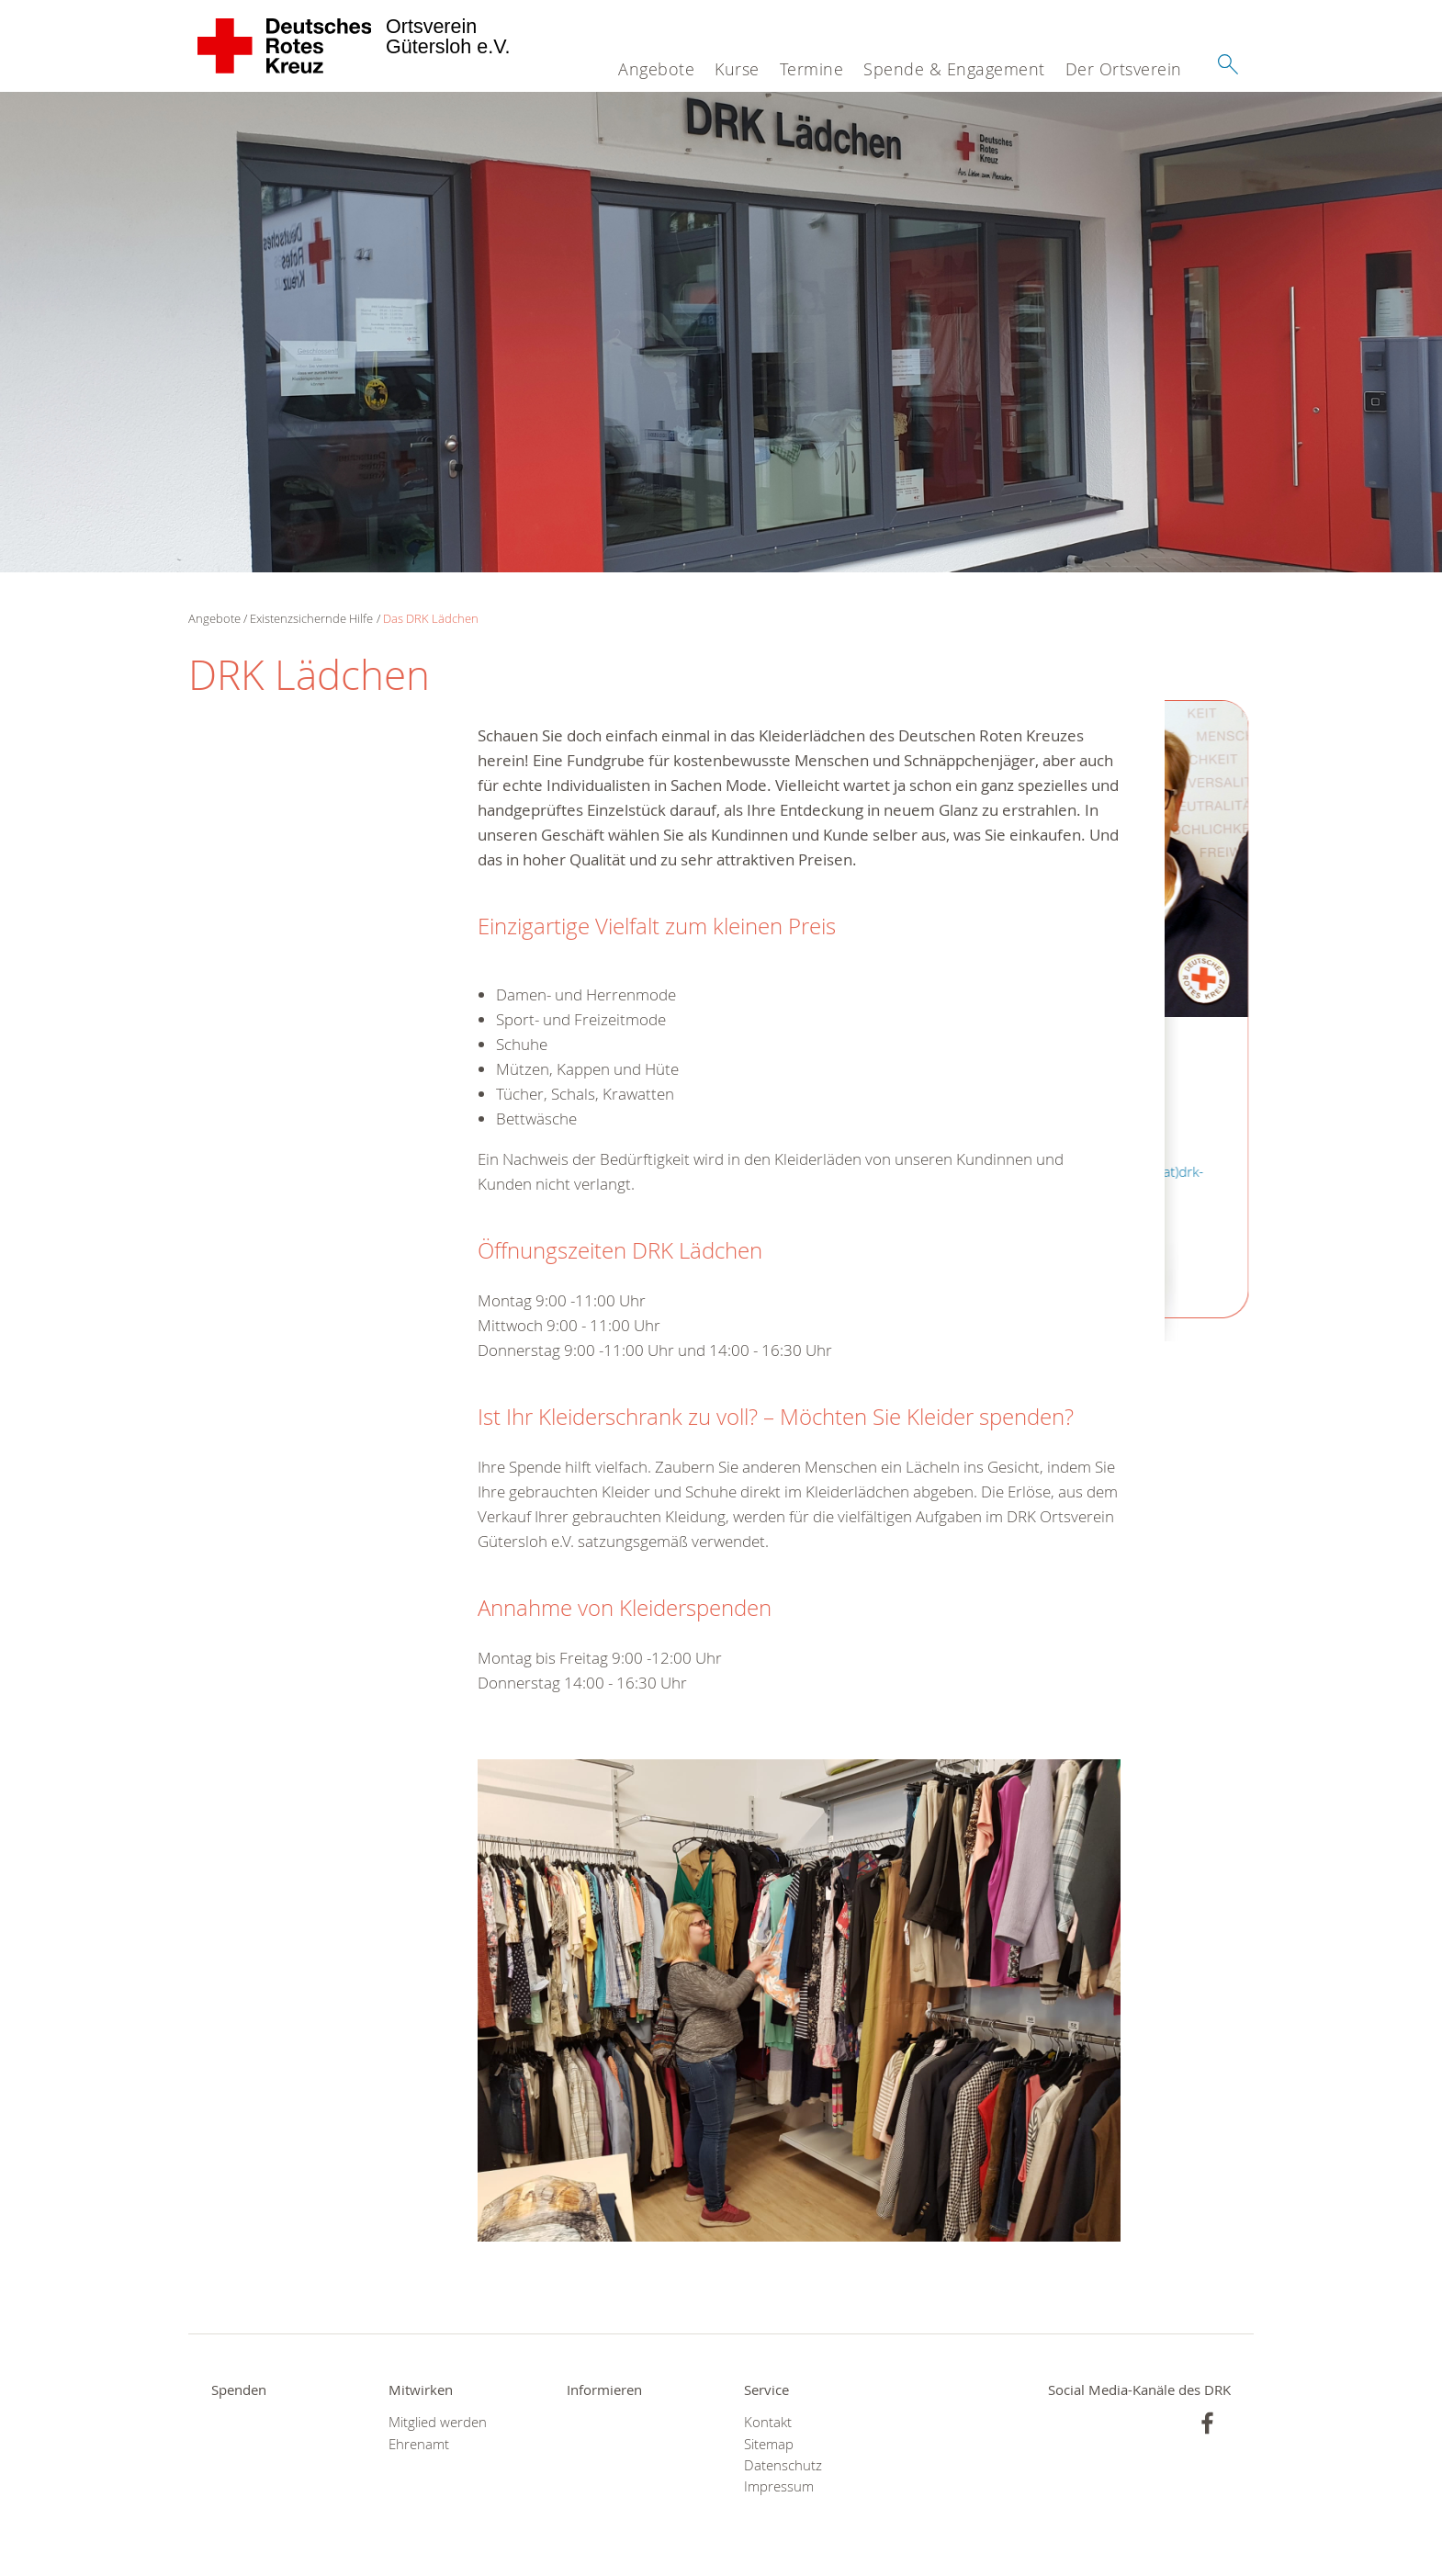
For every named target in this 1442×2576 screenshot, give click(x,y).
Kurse (737, 69)
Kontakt (768, 2422)
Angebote (656, 69)
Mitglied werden (438, 2422)
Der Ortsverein (1123, 69)
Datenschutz (783, 2465)
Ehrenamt (419, 2444)
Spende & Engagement (954, 69)
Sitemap (769, 2444)
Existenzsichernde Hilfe (311, 618)
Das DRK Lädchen (431, 618)
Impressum (779, 2486)
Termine (812, 69)
